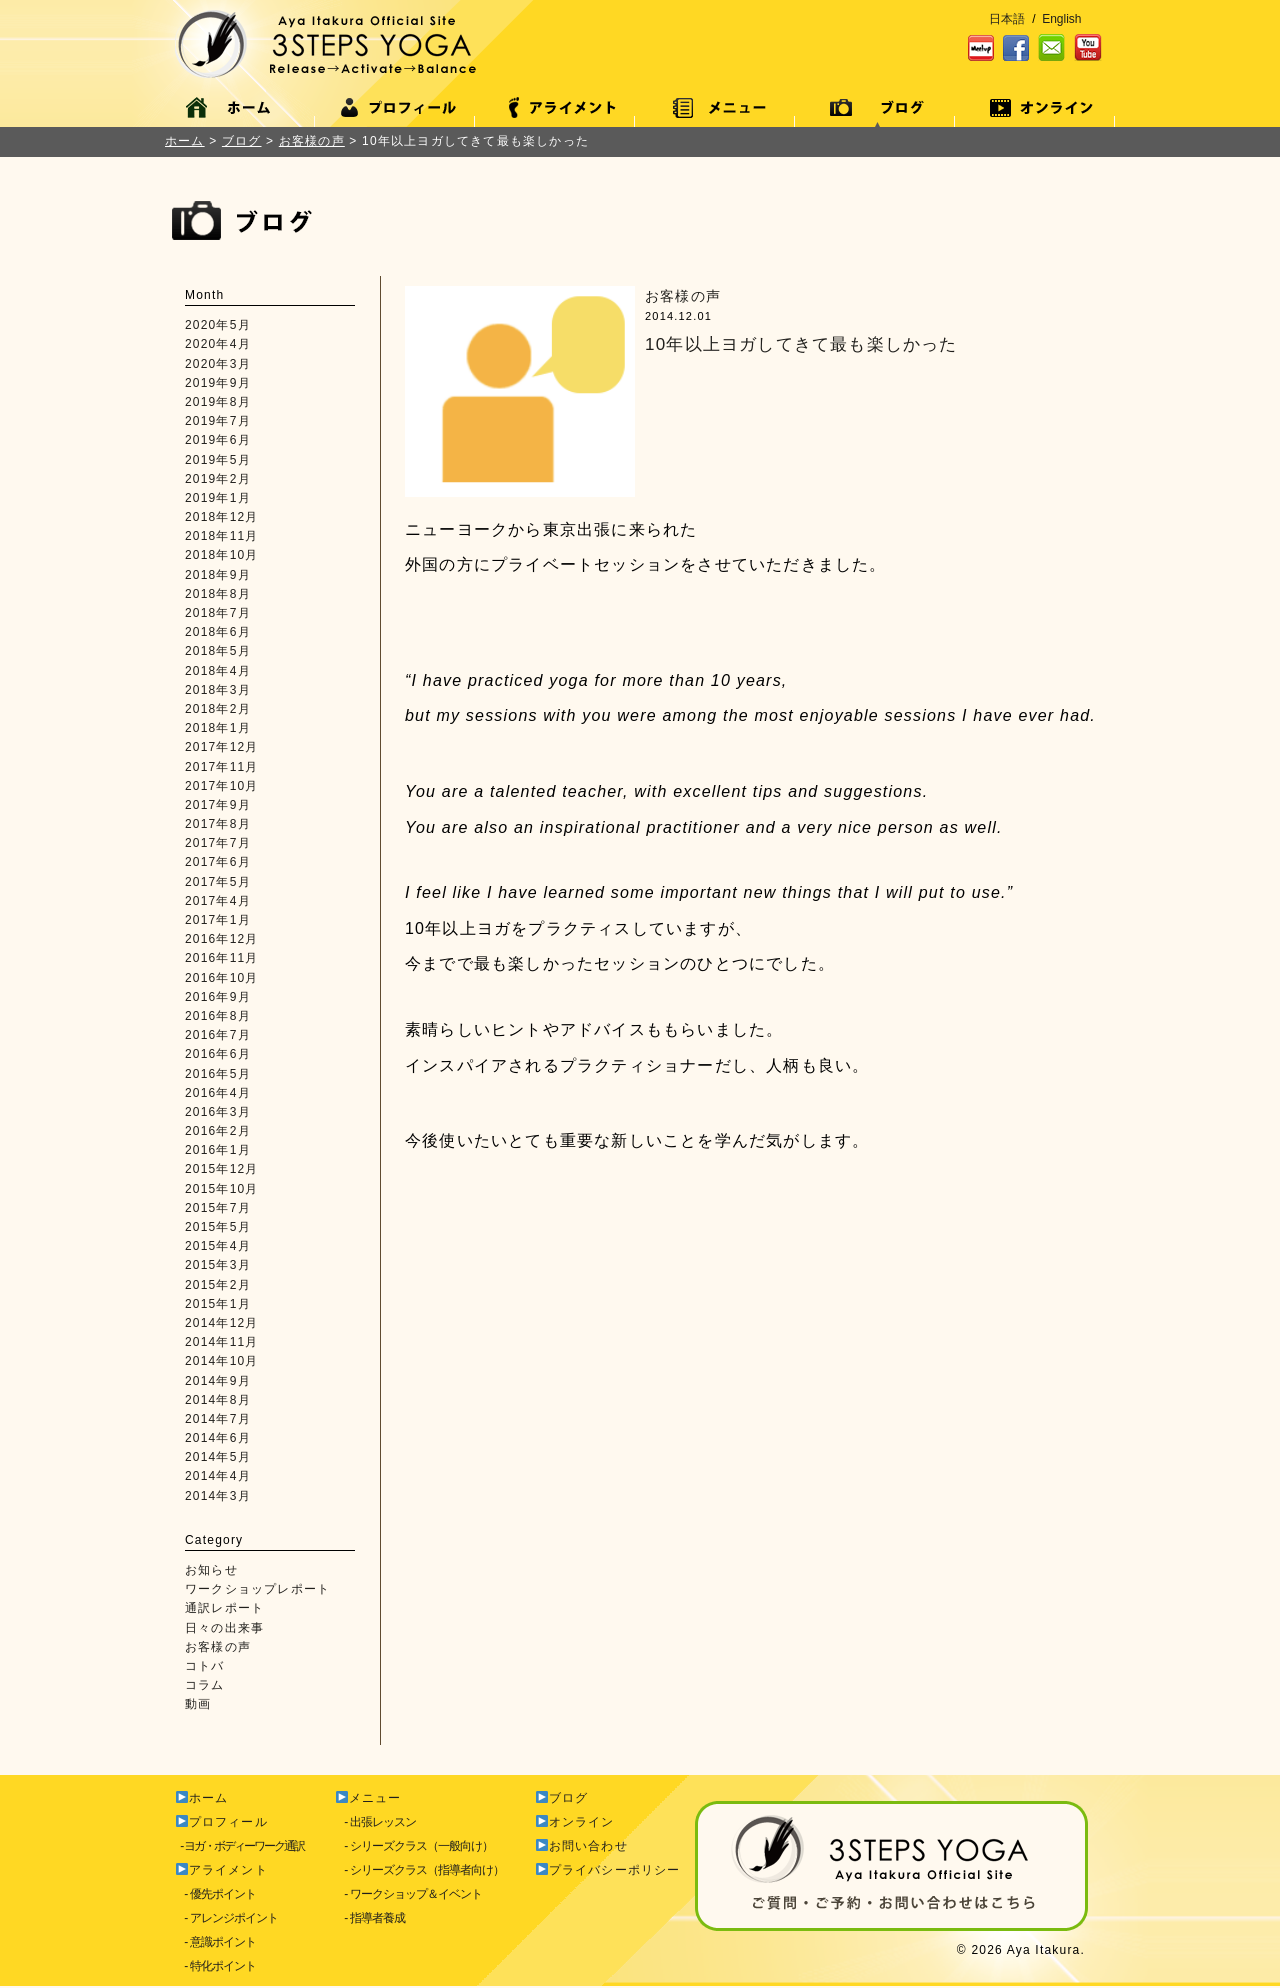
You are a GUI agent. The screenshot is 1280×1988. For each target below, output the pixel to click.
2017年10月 (222, 786)
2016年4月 (218, 1093)
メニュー (369, 1798)
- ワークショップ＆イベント (408, 1894)
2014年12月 (222, 1323)
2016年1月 (218, 1150)
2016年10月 (222, 978)
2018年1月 (218, 728)
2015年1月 (218, 1304)
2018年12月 (222, 517)
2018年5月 (218, 651)
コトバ (205, 1666)
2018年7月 (218, 613)
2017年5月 (218, 882)
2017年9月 (218, 805)
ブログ (562, 1798)
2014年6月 (218, 1438)
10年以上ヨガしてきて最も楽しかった (801, 344)
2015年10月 (222, 1189)
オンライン (575, 1822)
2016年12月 (222, 939)
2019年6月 (218, 440)
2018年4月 (218, 671)
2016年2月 (218, 1131)
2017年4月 (218, 901)
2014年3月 (218, 1496)
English (1061, 19)
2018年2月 (218, 709)
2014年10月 (222, 1361)
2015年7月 (218, 1208)
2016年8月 (218, 1016)
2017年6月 (218, 862)
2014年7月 (218, 1419)
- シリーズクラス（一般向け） (414, 1846)
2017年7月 (218, 843)
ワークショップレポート (257, 1589)
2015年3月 (218, 1265)
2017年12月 (222, 747)
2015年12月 (222, 1169)
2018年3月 (218, 690)
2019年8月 (218, 402)
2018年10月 (222, 555)
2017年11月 (222, 767)
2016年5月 (218, 1074)
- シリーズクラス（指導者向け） (419, 1870)
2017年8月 (218, 824)
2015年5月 (218, 1227)
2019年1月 (218, 498)
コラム (205, 1685)
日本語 (1007, 19)
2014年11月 (222, 1342)
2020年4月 (218, 344)
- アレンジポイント (226, 1918)
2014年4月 (218, 1476)
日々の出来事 (224, 1628)
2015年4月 (218, 1246)
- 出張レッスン (375, 1822)
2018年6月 (218, 632)
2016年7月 (218, 1035)
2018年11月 (222, 536)
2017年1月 (218, 920)
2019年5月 (218, 460)
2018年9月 (218, 575)
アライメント (222, 1870)
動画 (198, 1704)
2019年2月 (218, 479)
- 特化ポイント (215, 1966)
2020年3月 (218, 364)
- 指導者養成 (370, 1918)
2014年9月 (218, 1381)
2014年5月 (218, 1457)
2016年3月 (218, 1112)
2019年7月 (218, 421)
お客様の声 (218, 1647)
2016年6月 (218, 1054)
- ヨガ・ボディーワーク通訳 (239, 1846)
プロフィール (222, 1822)
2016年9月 (218, 997)
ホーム (185, 141)
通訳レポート (224, 1608)
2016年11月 (222, 958)
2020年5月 (218, 325)
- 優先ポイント (215, 1894)
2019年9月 (218, 383)
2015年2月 (218, 1285)
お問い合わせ (582, 1846)
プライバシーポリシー (608, 1870)
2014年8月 (218, 1400)
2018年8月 (218, 594)
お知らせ (211, 1570)
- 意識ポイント (215, 1942)
